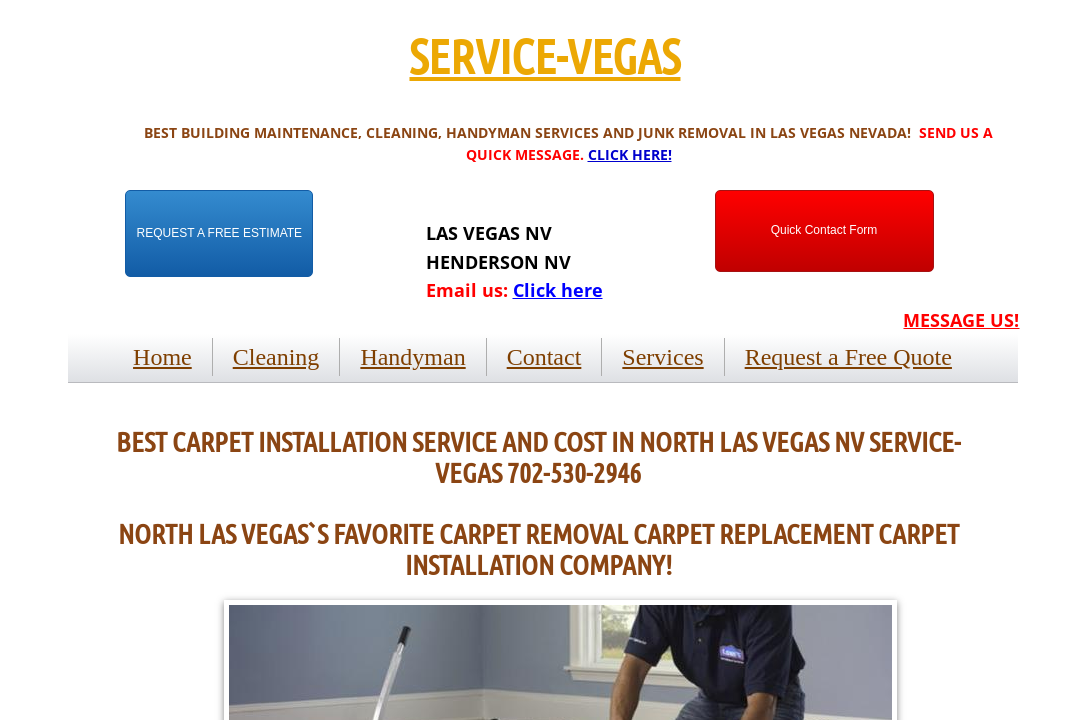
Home (162, 357)
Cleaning (276, 357)
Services (662, 357)
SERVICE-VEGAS (544, 55)
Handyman (412, 357)
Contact (544, 357)
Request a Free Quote (848, 357)
